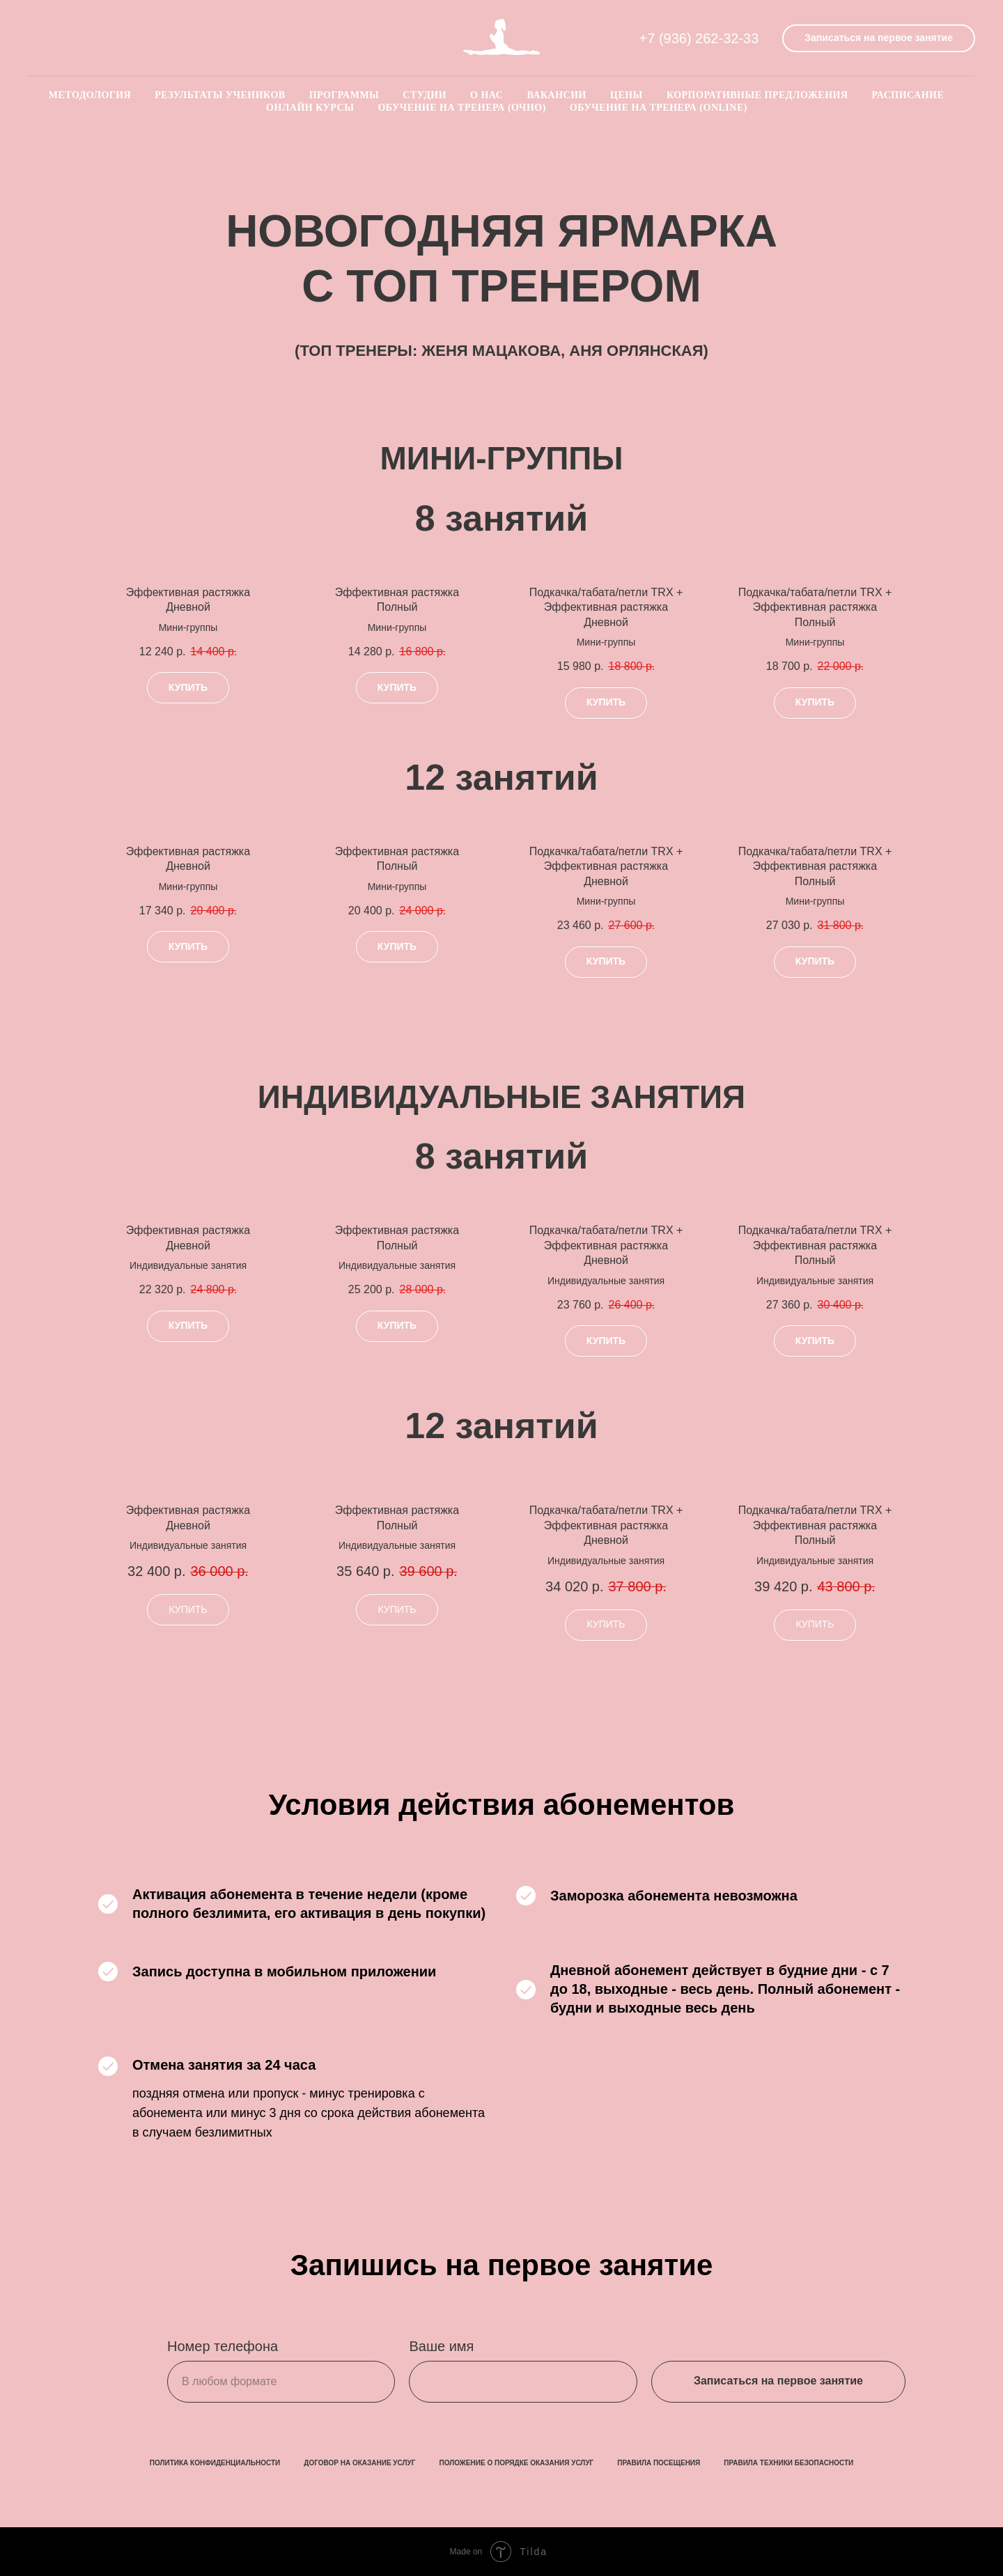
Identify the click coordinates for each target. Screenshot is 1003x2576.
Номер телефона (222, 2346)
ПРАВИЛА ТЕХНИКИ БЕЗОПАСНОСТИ (788, 2463)
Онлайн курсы (310, 107)
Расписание (908, 95)
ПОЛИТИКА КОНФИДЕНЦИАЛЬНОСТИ (215, 2463)
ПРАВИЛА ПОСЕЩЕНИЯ (658, 2463)
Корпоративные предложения (757, 95)
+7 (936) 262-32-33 (699, 38)
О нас (486, 95)
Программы (344, 95)
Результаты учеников (220, 95)
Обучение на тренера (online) (658, 107)
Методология (90, 95)
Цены (626, 95)
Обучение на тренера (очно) (461, 107)
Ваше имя (441, 2346)
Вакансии (556, 95)
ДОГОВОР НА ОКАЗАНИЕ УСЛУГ (359, 2463)
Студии (424, 95)
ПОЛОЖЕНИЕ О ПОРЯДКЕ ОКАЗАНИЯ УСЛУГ (516, 2463)
